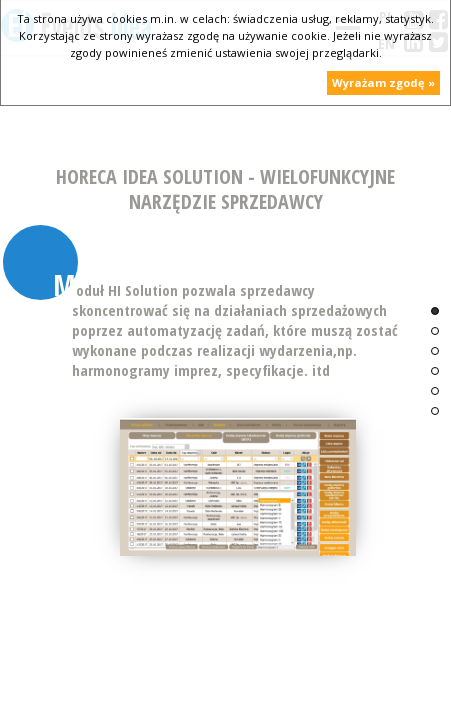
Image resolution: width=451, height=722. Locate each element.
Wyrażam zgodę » (383, 82)
